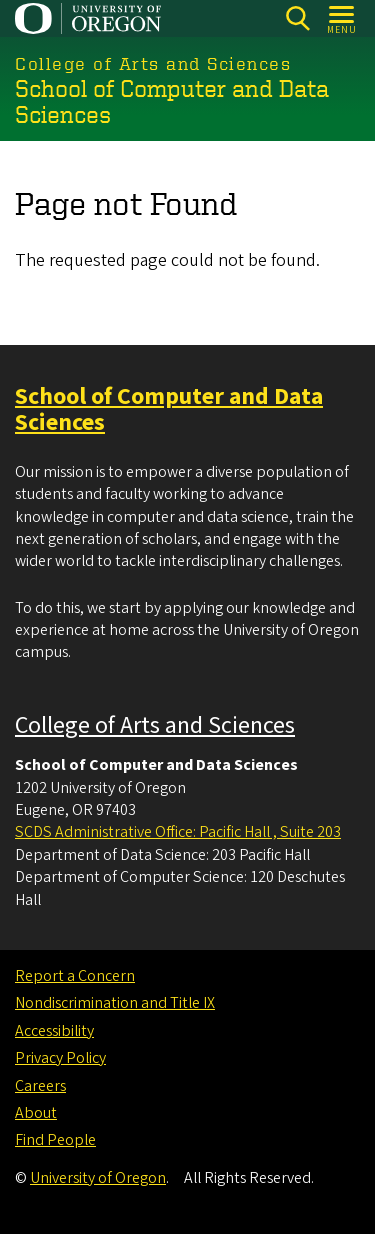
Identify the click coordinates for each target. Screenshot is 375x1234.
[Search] (297, 18)
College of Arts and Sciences (155, 725)
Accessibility (54, 1031)
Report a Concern (75, 976)
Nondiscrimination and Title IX (115, 1003)
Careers (40, 1086)
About (36, 1113)
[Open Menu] (342, 18)
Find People (55, 1140)
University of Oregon (98, 1178)
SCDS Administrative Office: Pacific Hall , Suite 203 (178, 832)
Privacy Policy (60, 1058)
